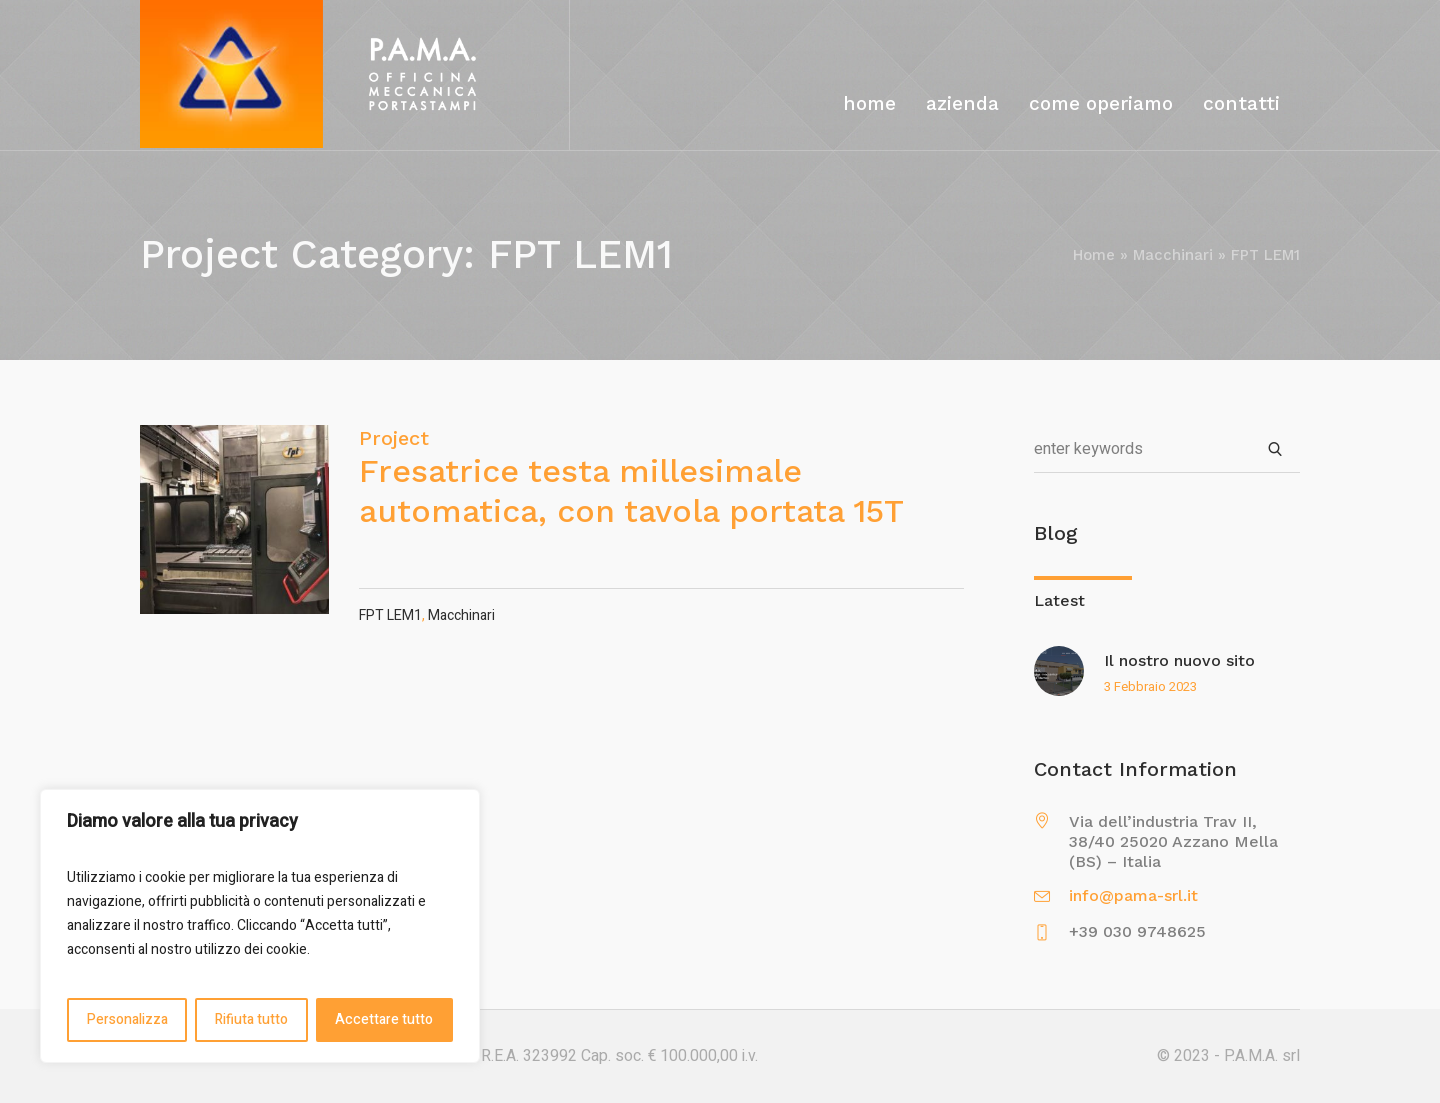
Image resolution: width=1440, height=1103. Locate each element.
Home (1094, 255)
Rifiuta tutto (251, 1019)
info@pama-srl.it (1133, 895)
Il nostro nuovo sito (1179, 660)
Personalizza (127, 1019)
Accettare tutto (384, 1019)
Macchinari (1173, 255)
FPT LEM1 (390, 615)
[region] (260, 926)
